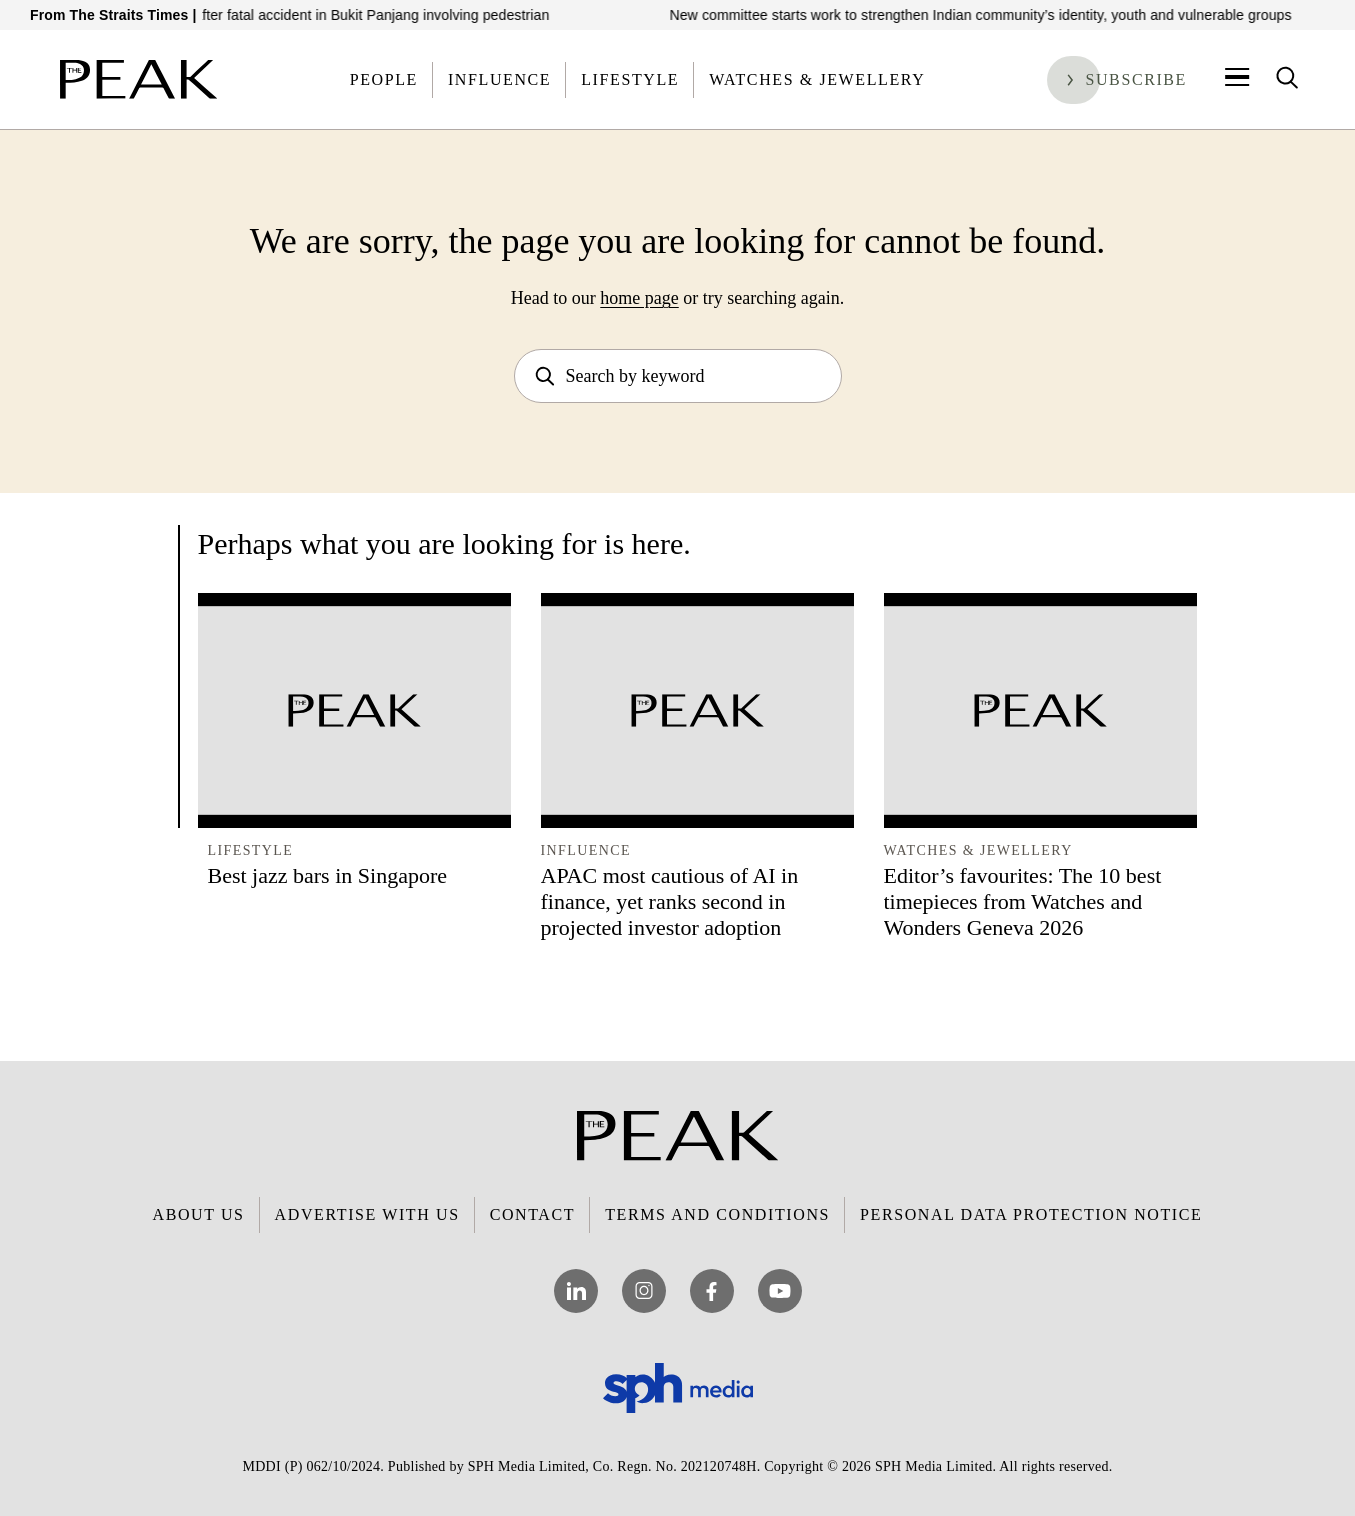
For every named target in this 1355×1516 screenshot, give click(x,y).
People (384, 79)
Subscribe (1136, 79)
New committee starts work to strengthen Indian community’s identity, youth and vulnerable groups (995, 15)
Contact (532, 1214)
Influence (499, 79)
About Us (199, 1214)
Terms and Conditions (717, 1214)
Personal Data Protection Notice (1031, 1214)
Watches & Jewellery (817, 79)
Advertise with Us (367, 1214)
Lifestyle (630, 79)
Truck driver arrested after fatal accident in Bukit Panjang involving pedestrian (318, 15)
